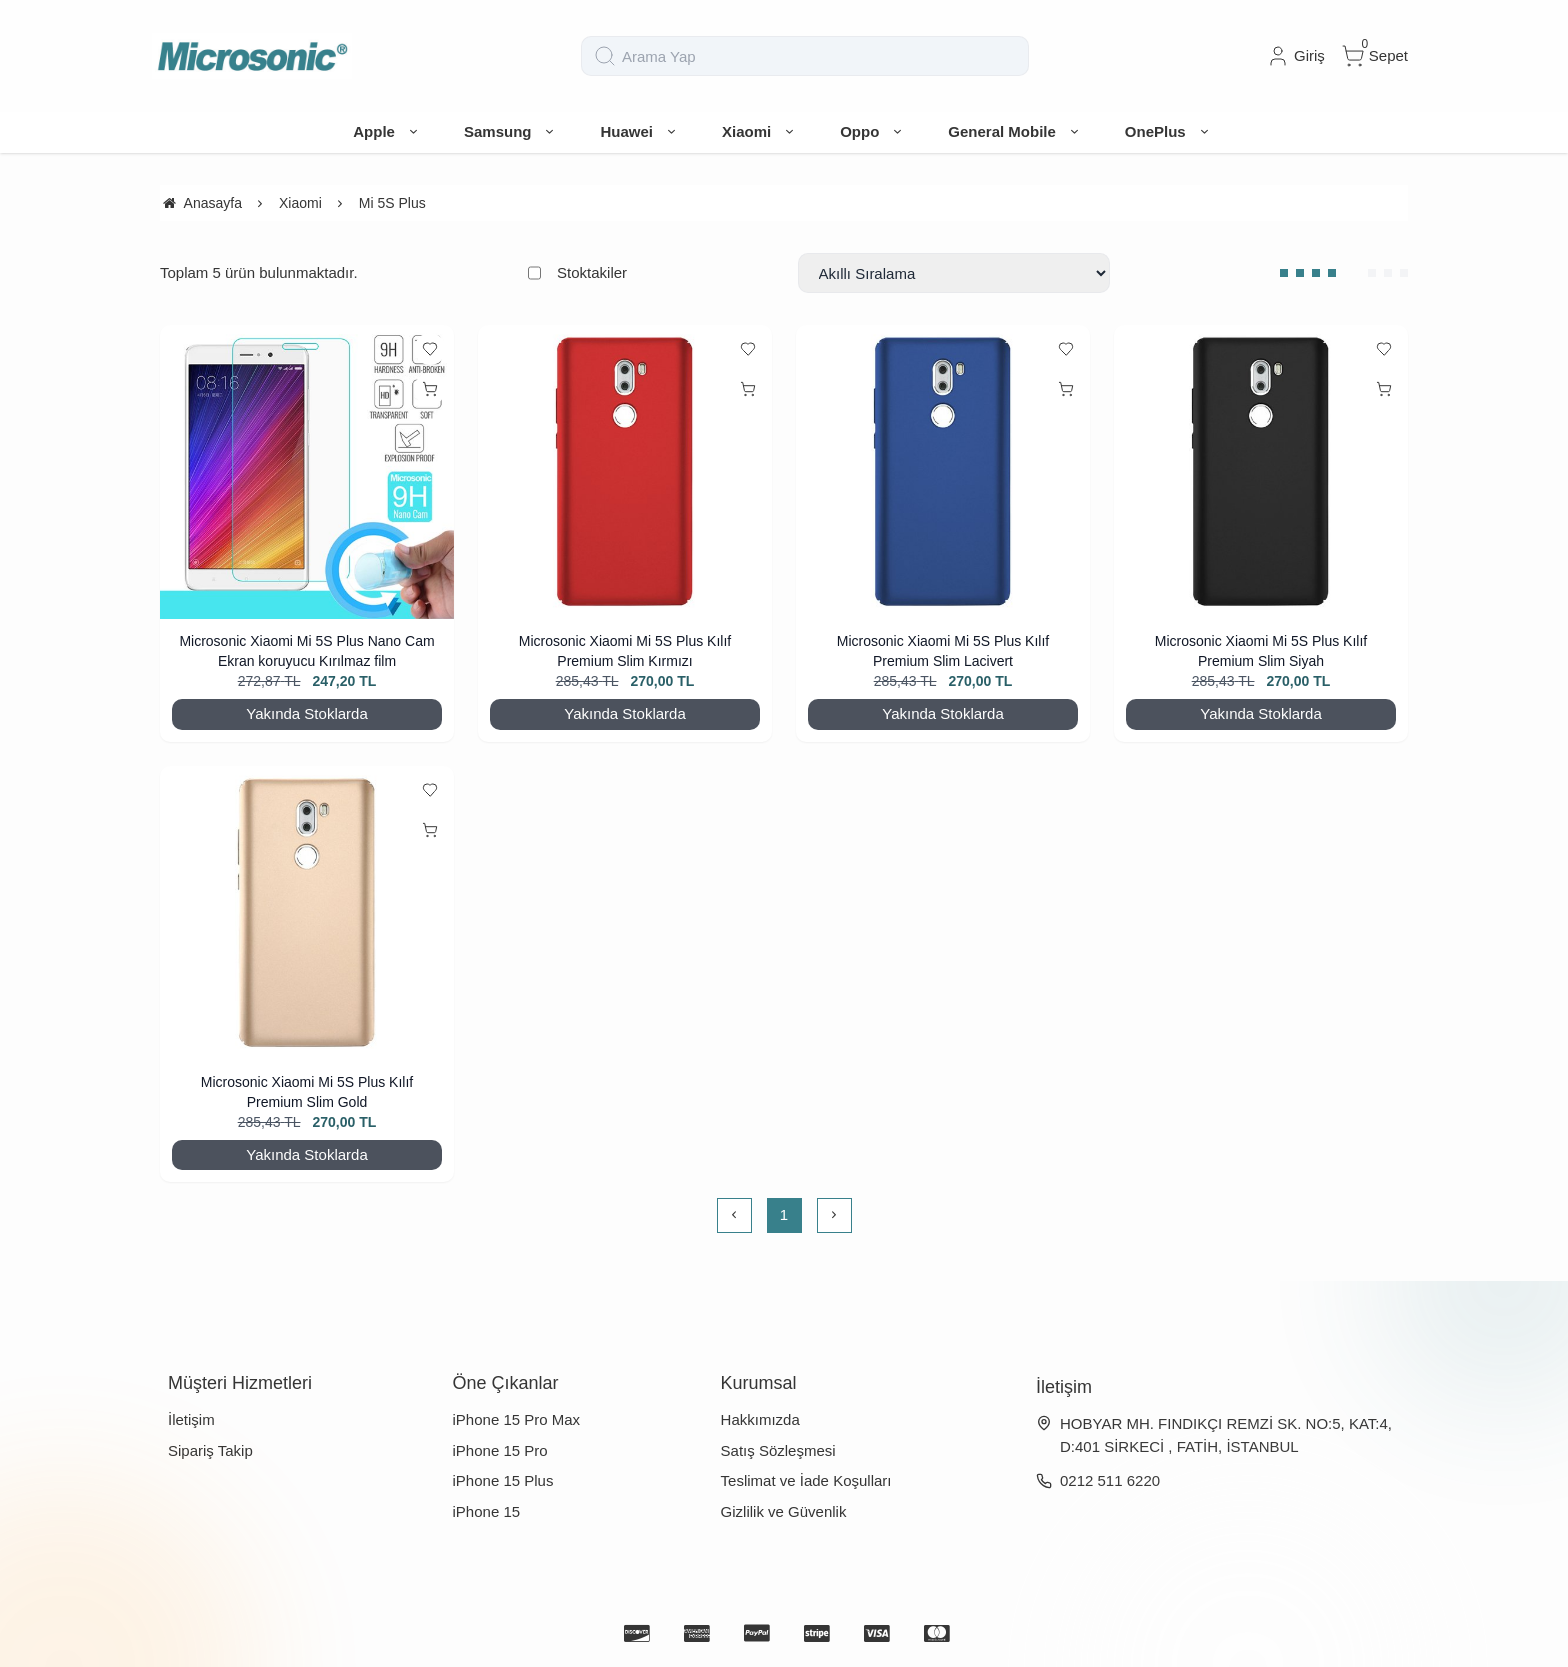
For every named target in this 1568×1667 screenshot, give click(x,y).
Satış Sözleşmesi (778, 1450)
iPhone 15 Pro (500, 1450)
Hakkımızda (760, 1419)
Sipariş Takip (210, 1450)
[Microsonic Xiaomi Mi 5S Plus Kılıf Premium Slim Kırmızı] (625, 472)
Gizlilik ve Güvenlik (784, 1511)
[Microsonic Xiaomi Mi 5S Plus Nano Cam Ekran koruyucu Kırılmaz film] (307, 472)
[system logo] (252, 56)
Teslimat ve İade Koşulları (806, 1480)
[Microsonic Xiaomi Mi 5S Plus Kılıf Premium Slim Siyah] (1261, 472)
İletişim (191, 1419)
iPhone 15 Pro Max (517, 1419)
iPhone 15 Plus (503, 1480)
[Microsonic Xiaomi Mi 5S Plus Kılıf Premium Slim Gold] (307, 913)
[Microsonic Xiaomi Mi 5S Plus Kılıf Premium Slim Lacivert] (943, 472)
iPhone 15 (487, 1511)
